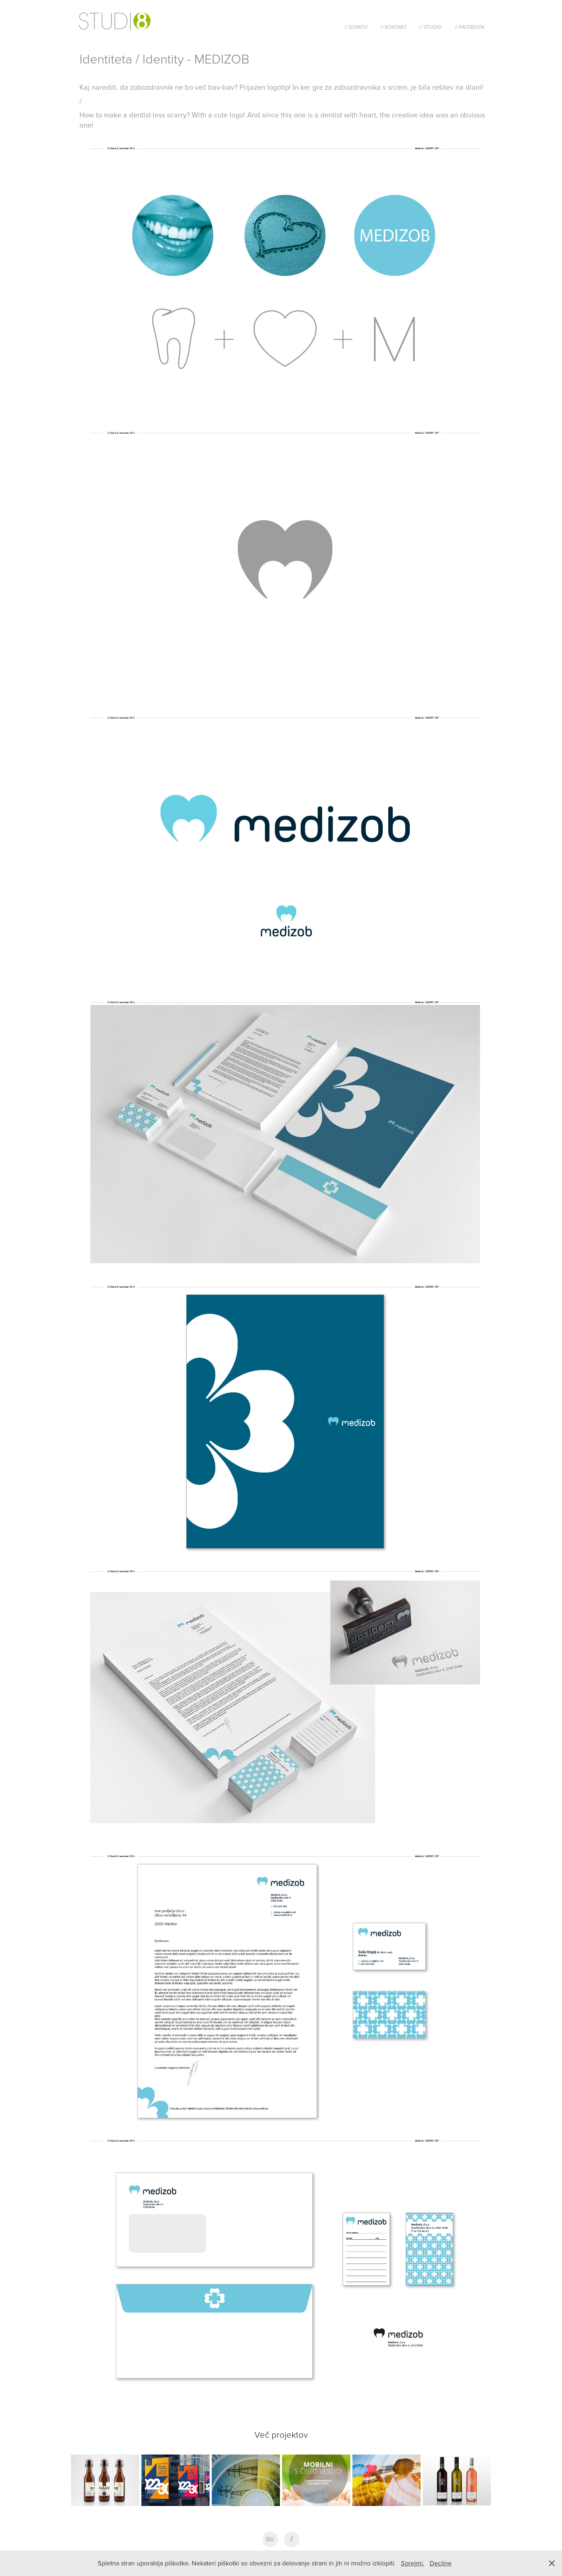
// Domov (356, 27)
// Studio (430, 27)
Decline (441, 2563)
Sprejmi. (412, 2563)
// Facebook (469, 27)
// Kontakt (393, 27)
